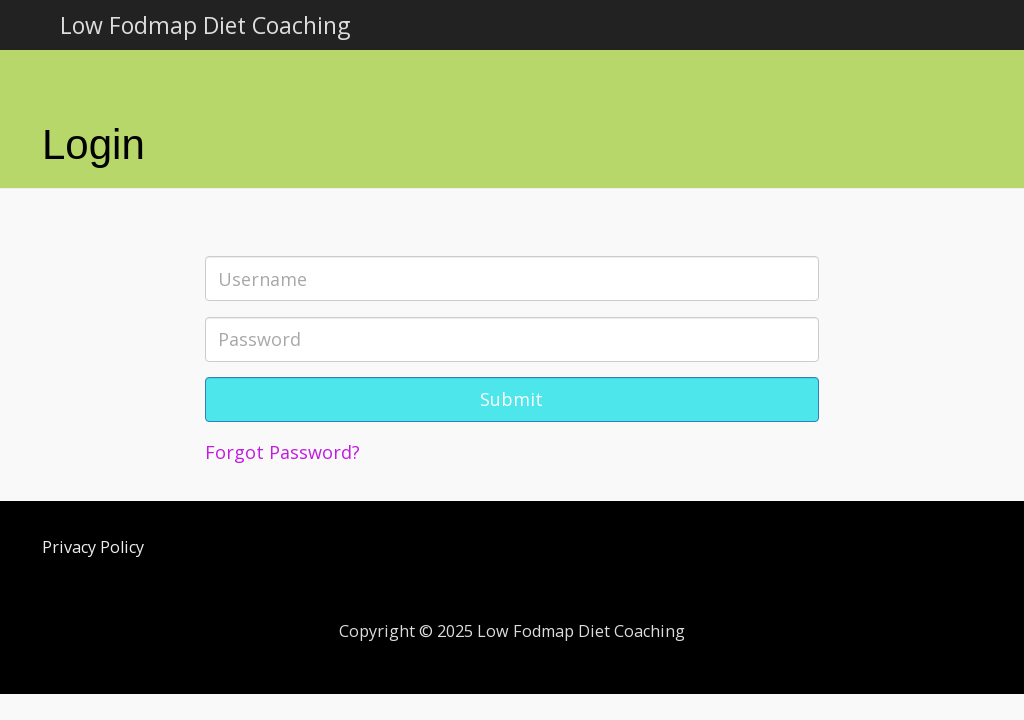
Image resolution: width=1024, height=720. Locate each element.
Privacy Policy (93, 547)
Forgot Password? (282, 452)
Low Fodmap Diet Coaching (205, 25)
